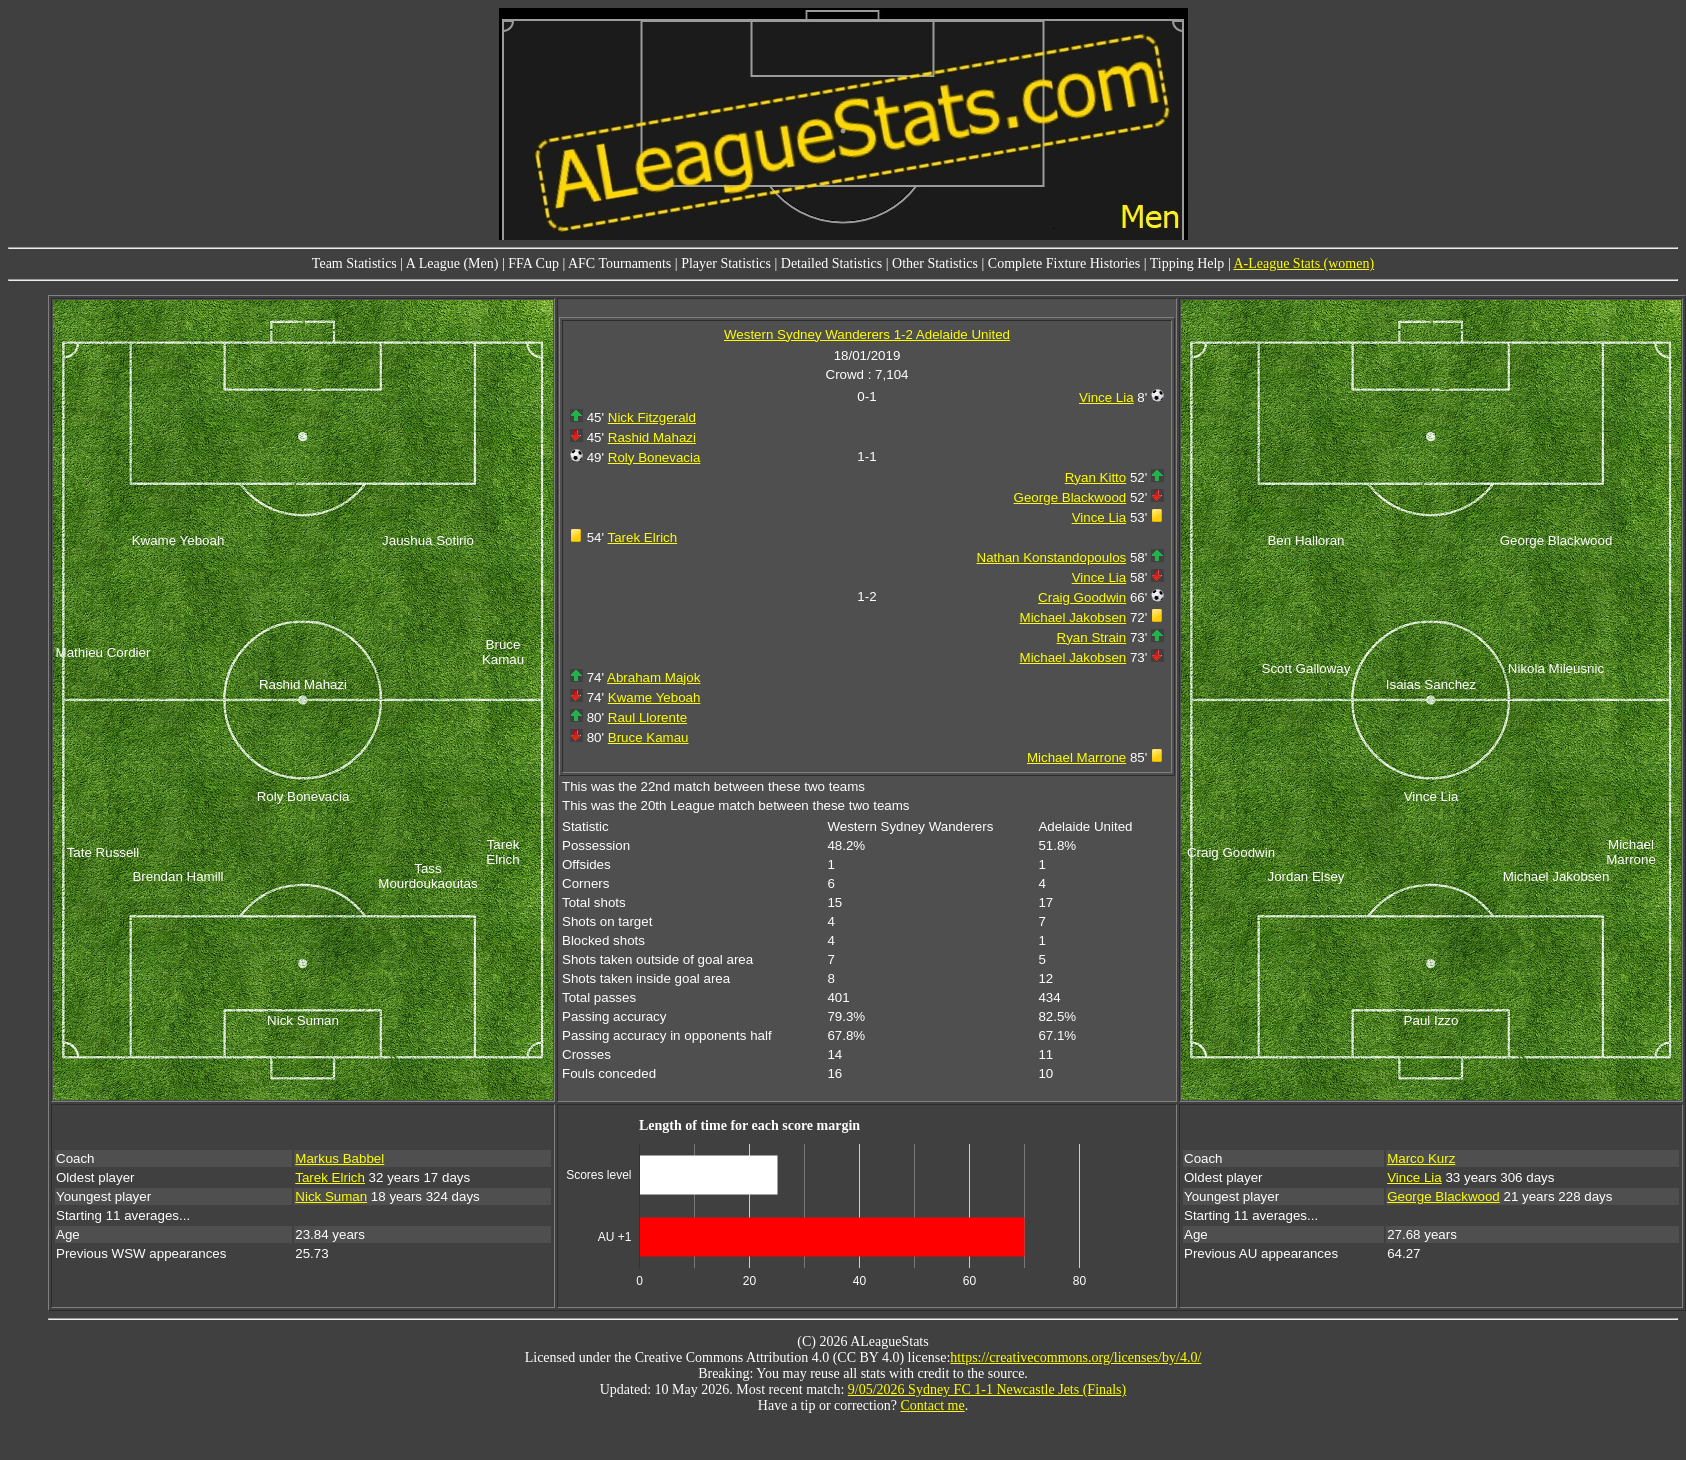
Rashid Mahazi (652, 437)
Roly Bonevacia (654, 457)
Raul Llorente (647, 717)
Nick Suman (331, 1196)
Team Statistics (354, 263)
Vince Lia (1106, 397)
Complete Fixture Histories (1064, 263)
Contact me (933, 1405)
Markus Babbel (339, 1158)
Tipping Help (1187, 263)
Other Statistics (935, 263)
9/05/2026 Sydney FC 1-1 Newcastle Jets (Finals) (987, 1389)
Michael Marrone (1076, 757)
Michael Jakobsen (1073, 617)
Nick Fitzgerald (652, 417)
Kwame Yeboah (654, 697)
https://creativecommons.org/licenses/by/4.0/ (1075, 1357)
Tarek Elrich (643, 537)
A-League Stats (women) (1303, 263)
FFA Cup (533, 263)
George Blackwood (1070, 497)
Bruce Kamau (648, 737)
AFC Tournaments (619, 263)
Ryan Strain (1092, 637)
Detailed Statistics (831, 263)
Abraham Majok (653, 677)
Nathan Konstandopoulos (1052, 557)
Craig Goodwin (1082, 597)
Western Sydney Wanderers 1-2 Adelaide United (867, 334)
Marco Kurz (1421, 1158)
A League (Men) (452, 263)
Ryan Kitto (1096, 477)
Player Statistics (726, 263)
